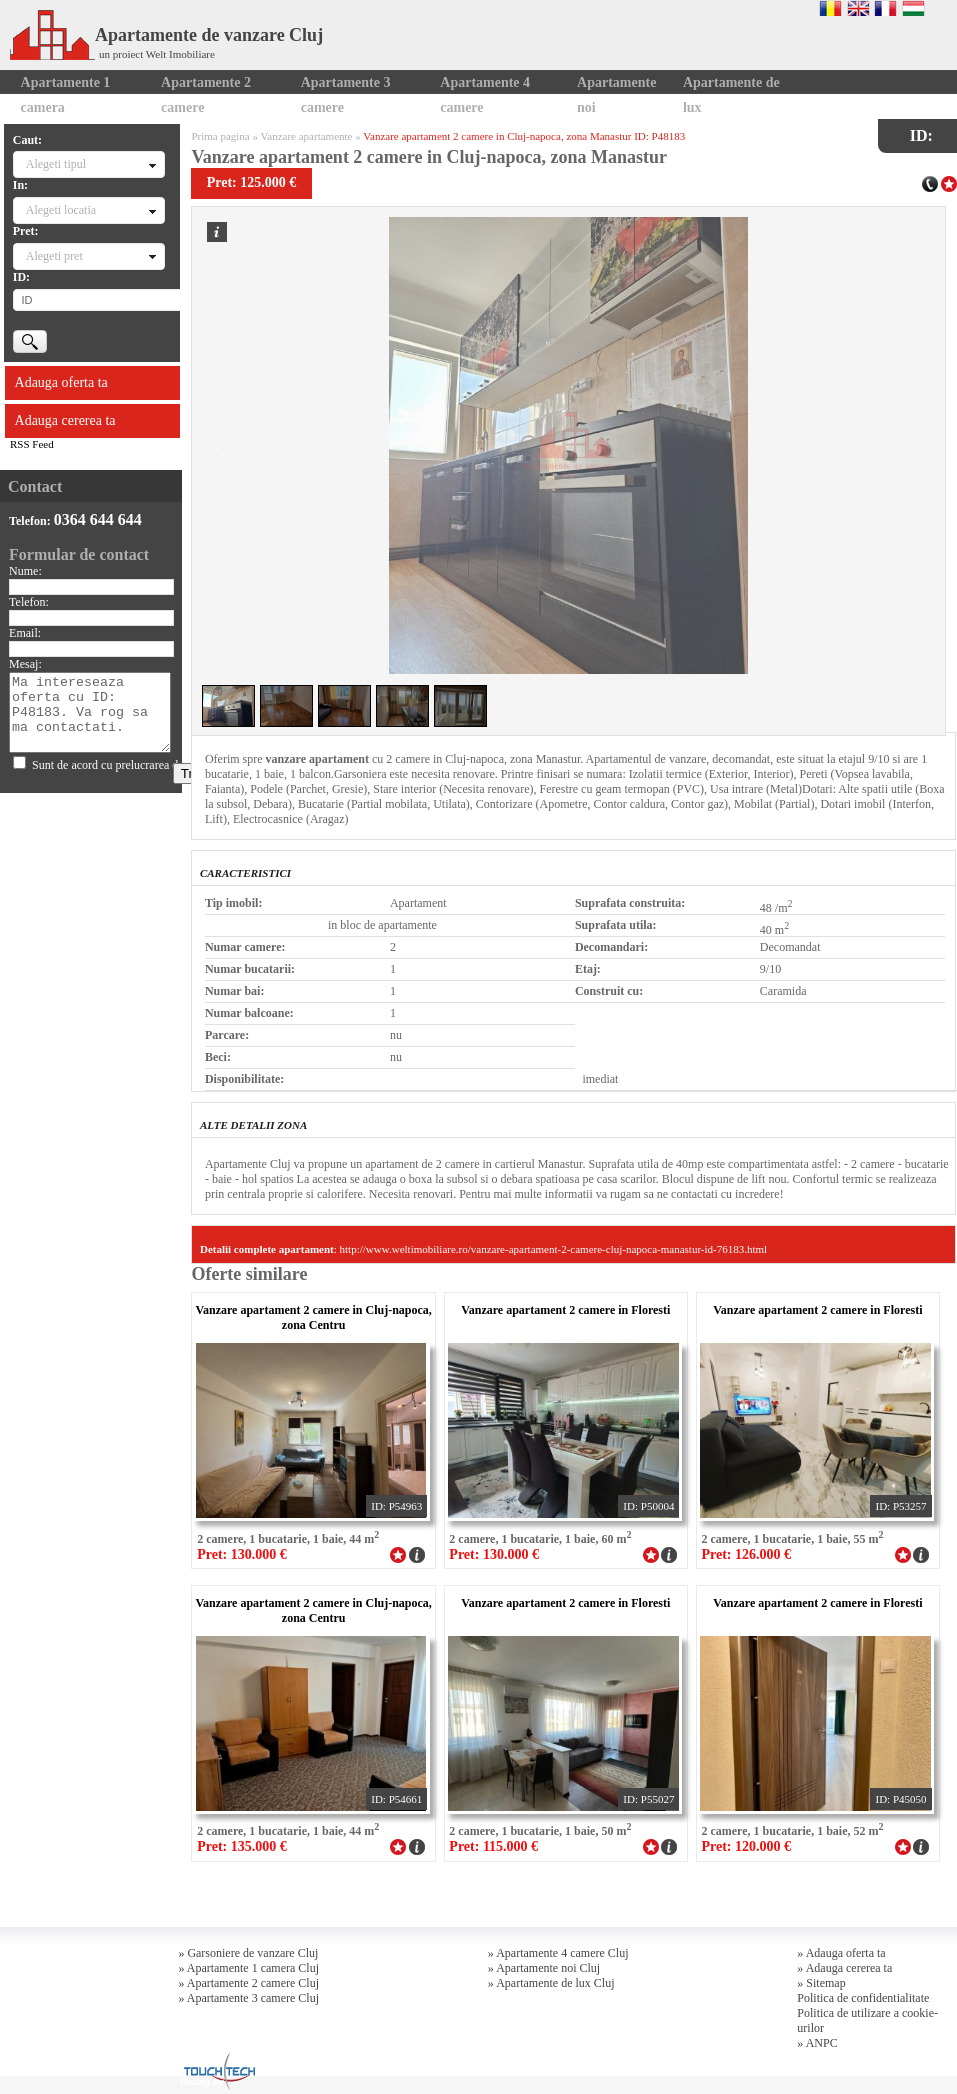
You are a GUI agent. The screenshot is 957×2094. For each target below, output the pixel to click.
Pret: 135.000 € (242, 1846)
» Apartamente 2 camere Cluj (248, 1983)
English (858, 8)
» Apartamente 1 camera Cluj (248, 1968)
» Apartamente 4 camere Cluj (558, 1953)
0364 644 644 (98, 519)
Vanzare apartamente (307, 136)
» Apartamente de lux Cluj (551, 1983)
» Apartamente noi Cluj (544, 1968)
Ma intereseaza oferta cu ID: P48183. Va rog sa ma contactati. (89, 712)
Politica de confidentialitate (863, 1998)
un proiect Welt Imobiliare (157, 54)
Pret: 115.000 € (493, 1846)
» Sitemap (821, 1983)
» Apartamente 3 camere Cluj (248, 1998)
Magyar (913, 8)
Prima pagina (220, 136)
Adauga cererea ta (65, 420)
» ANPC (817, 2043)
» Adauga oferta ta (841, 1953)
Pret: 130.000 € (242, 1554)
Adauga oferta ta (61, 382)
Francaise (885, 8)
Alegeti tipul (56, 164)
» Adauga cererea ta (844, 1968)
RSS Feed (32, 444)
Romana (830, 8)
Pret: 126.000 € (746, 1554)
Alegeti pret (54, 256)
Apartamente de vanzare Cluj (166, 35)
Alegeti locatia (61, 210)
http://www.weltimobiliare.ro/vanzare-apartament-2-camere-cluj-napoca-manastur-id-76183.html (554, 1249)
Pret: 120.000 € (746, 1846)
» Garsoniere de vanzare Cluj (248, 1953)
